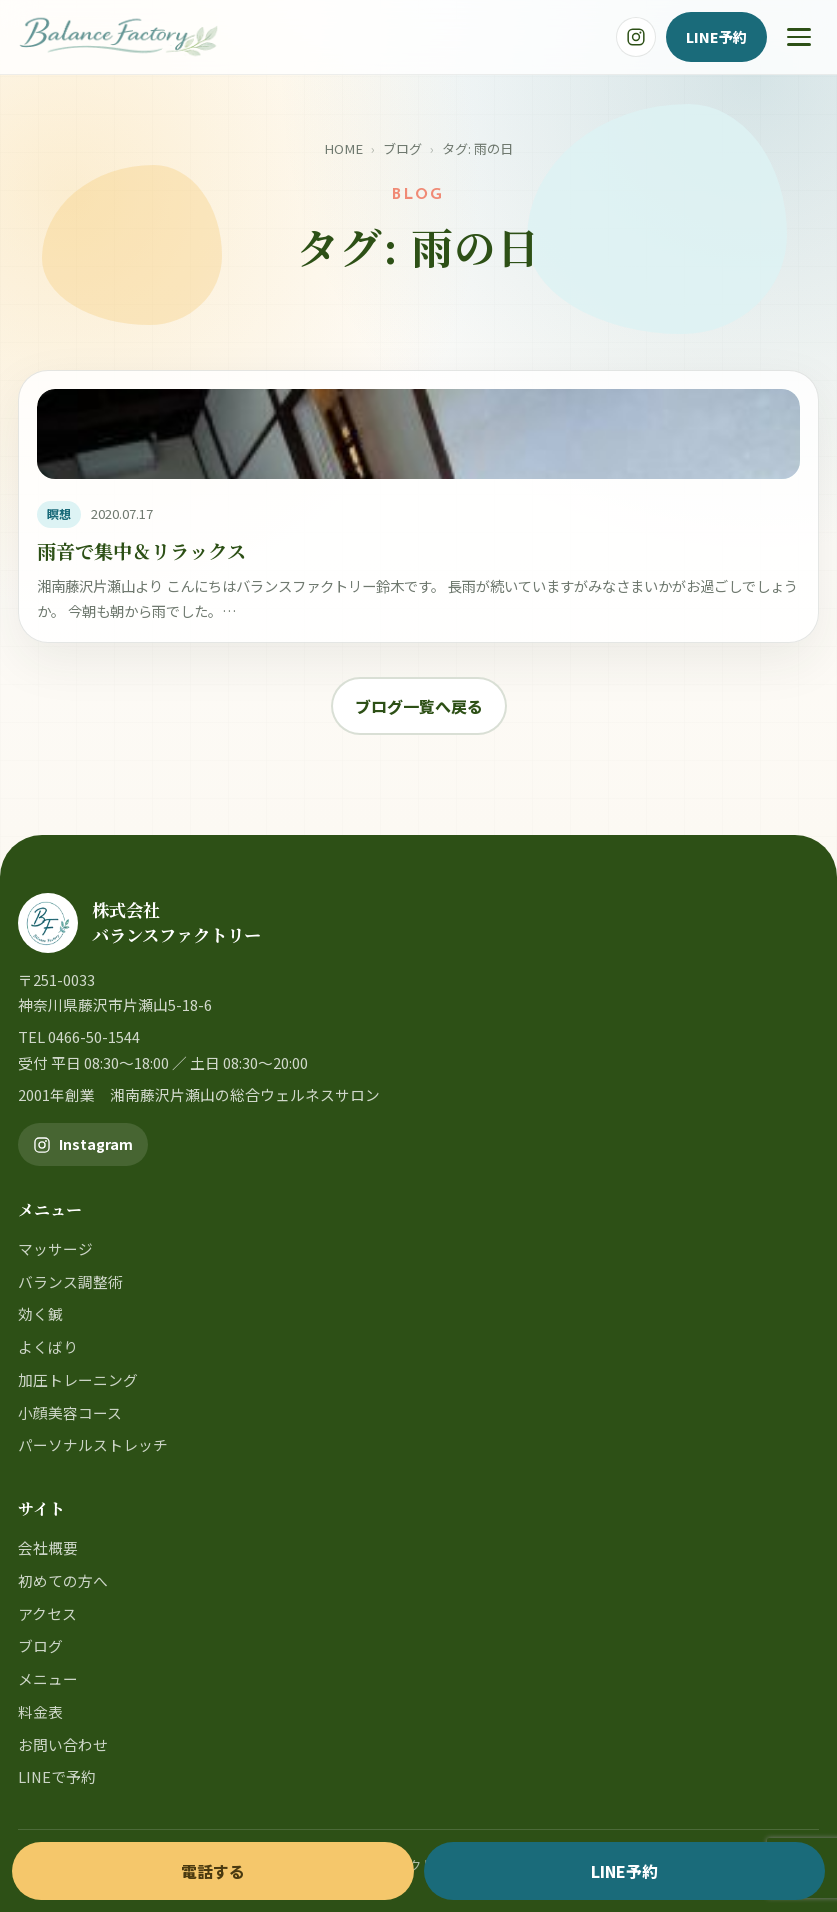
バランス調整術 (70, 1281)
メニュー (48, 1678)
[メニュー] (799, 37)
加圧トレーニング (78, 1379)
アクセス (47, 1613)
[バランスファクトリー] (118, 37)
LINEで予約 (57, 1776)
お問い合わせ (63, 1744)
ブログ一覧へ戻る (419, 706)
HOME (343, 148)
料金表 (40, 1711)
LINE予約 (716, 36)
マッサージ (55, 1248)
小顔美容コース (70, 1412)
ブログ (402, 148)
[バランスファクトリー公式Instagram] (636, 37)
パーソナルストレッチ (93, 1444)
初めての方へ (63, 1580)
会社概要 (48, 1547)
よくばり (48, 1346)
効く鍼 (40, 1313)
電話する (213, 1871)
